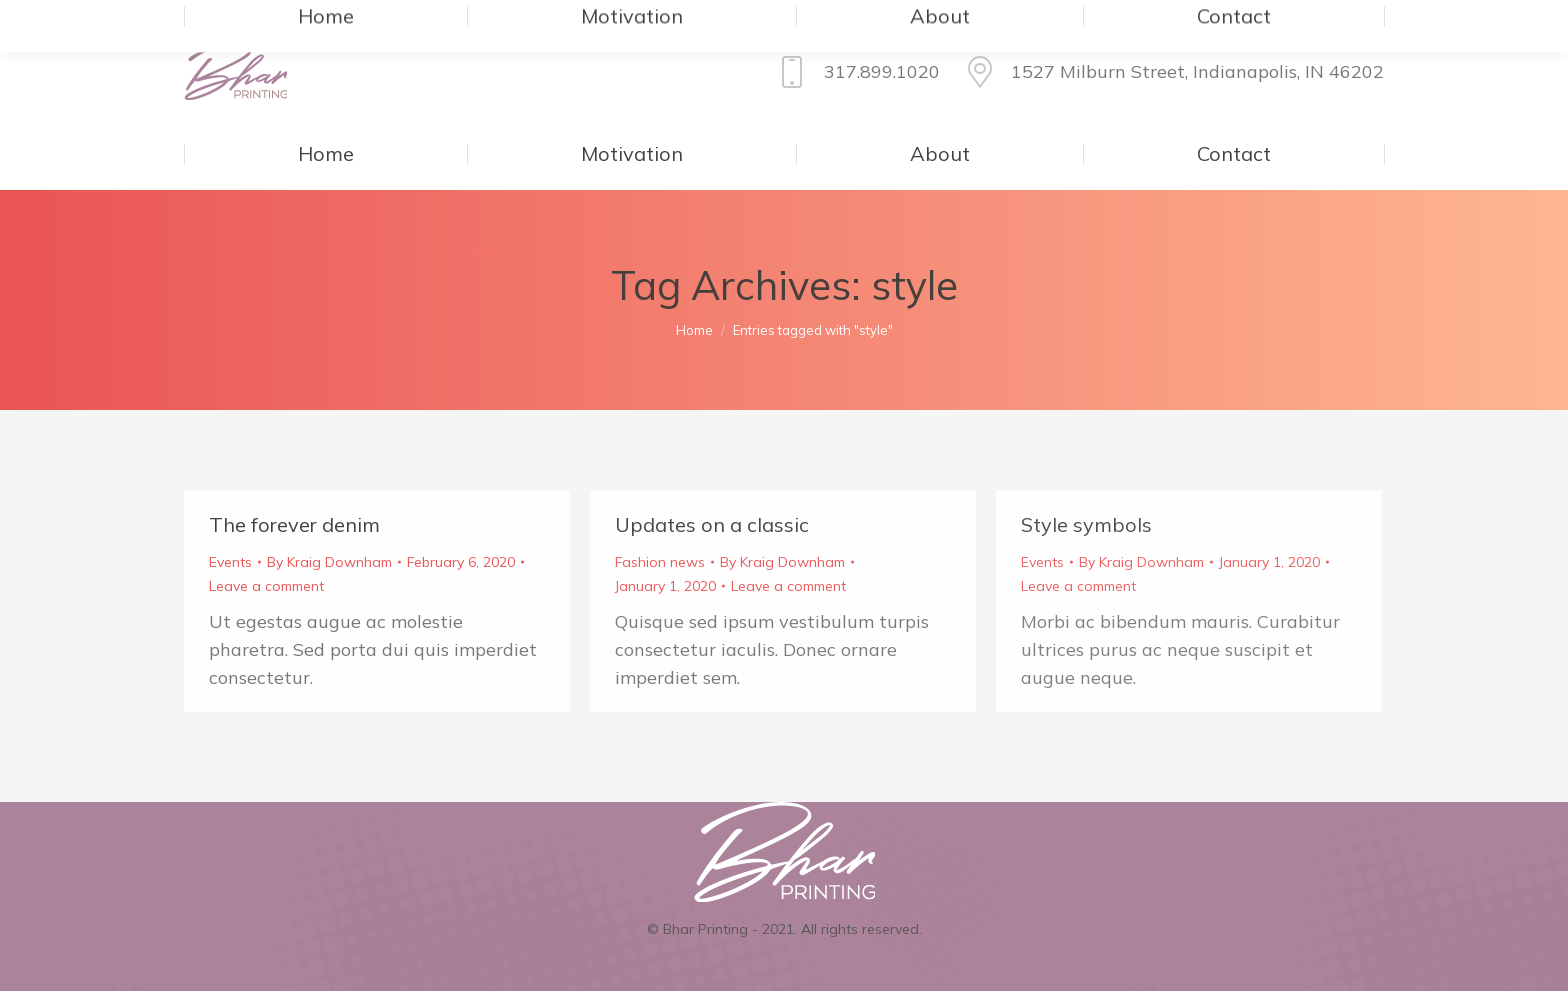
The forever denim (294, 524)
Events (230, 562)
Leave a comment (266, 586)
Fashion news (660, 562)
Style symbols (1086, 524)
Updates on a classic (712, 524)
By (329, 562)
